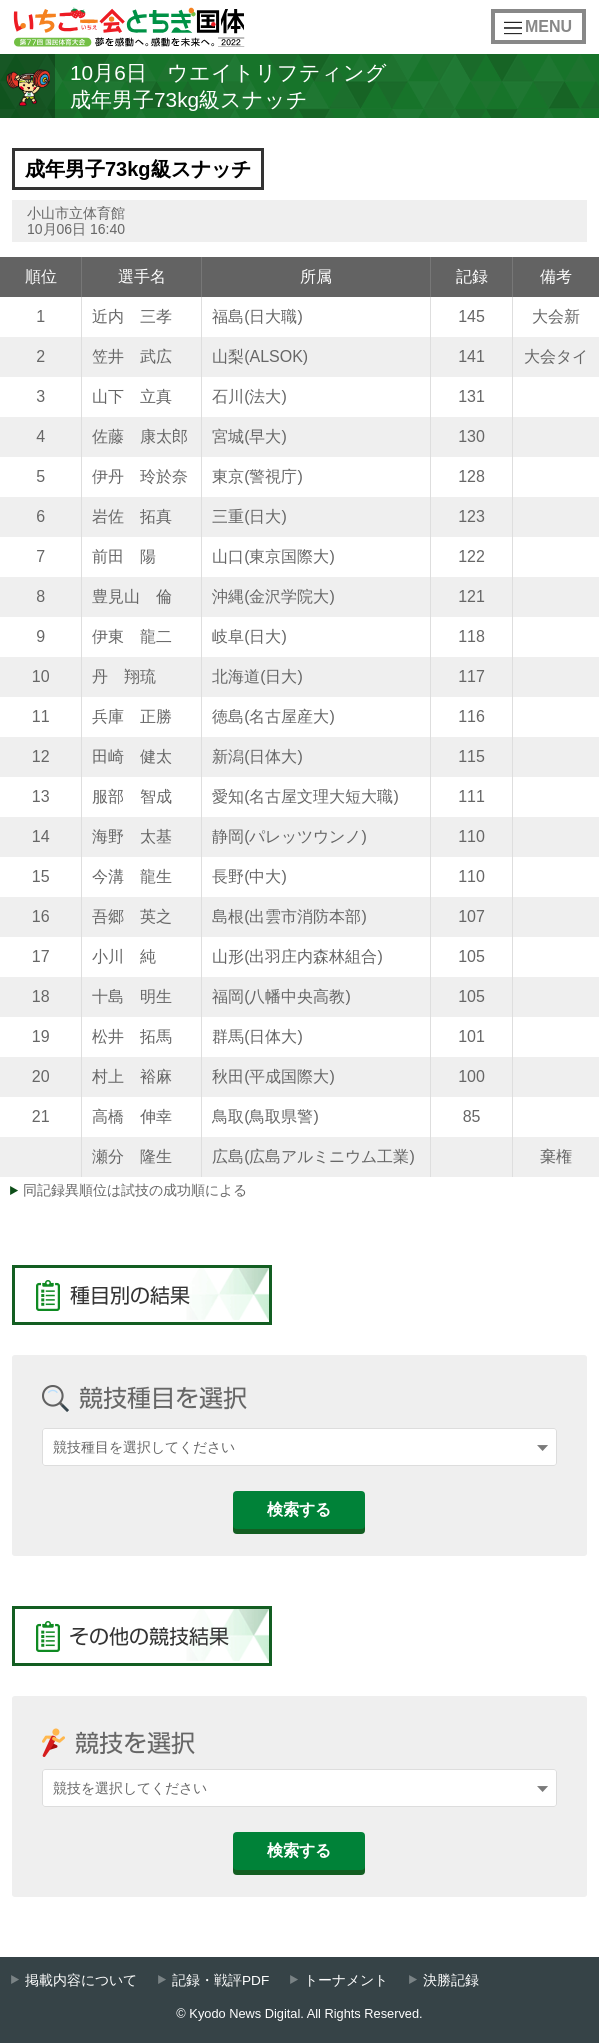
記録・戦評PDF (220, 1980)
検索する (299, 1509)
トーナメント (346, 1980)
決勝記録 (451, 1980)
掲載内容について (81, 1980)
